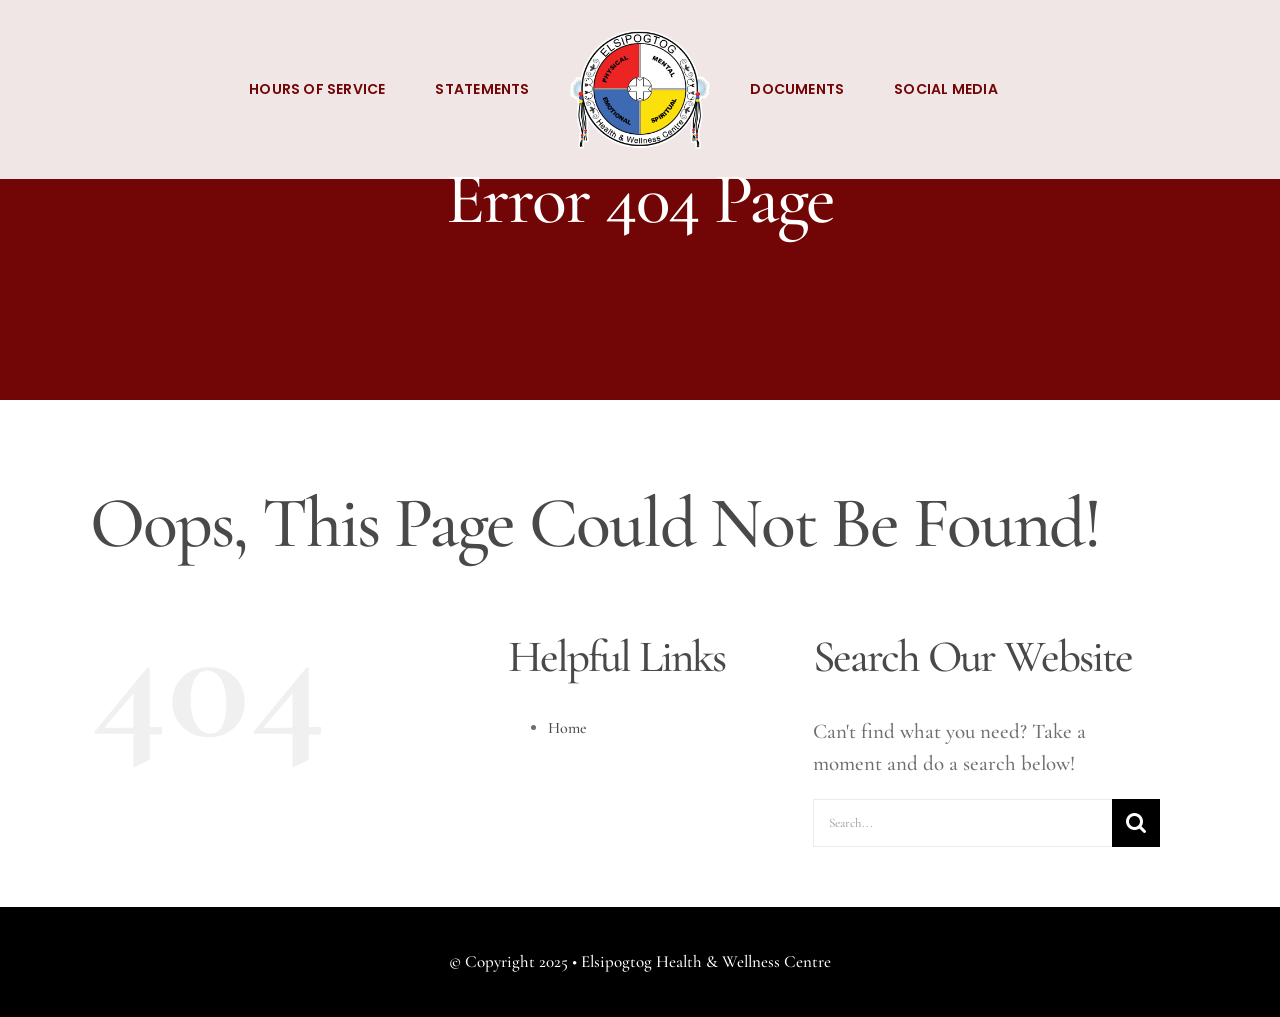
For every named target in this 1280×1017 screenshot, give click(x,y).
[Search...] (962, 823)
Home (567, 728)
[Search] (1136, 823)
